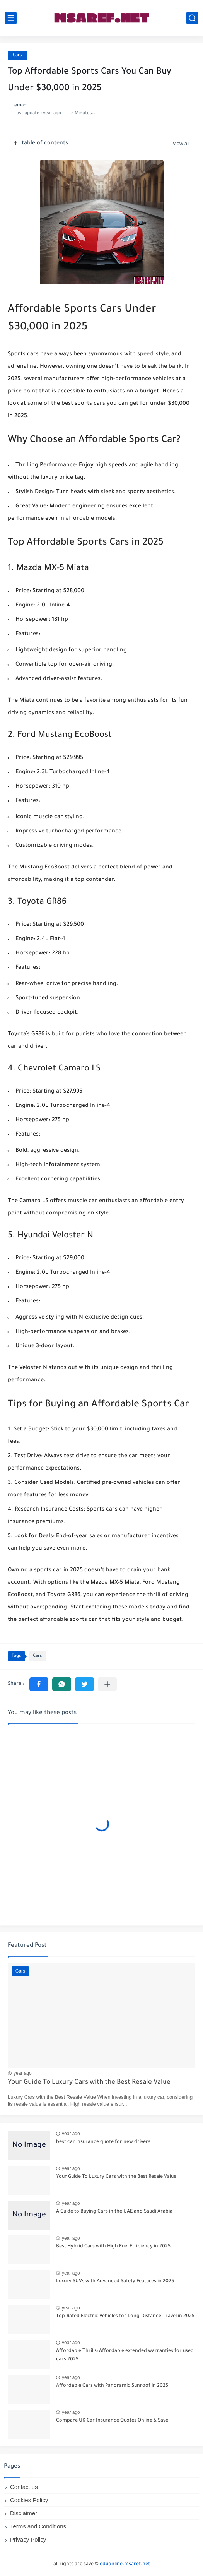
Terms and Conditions (38, 2526)
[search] (192, 18)
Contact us (24, 2487)
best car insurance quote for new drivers (103, 2142)
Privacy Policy (28, 2539)
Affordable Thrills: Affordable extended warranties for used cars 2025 (125, 2355)
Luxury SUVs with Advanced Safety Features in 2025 (115, 2281)
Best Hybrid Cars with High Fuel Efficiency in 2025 (113, 2246)
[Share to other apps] (107, 1684)
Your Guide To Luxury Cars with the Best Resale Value (89, 2082)
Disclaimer (23, 2513)
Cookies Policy (29, 2500)
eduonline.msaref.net (125, 2564)
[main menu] (11, 18)
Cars (17, 55)
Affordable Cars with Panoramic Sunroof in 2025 (112, 2386)
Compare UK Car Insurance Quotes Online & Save (112, 2421)
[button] (38, 1684)
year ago (23, 2073)
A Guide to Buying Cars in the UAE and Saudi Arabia (114, 2212)
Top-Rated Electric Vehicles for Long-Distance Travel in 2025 (125, 2316)
